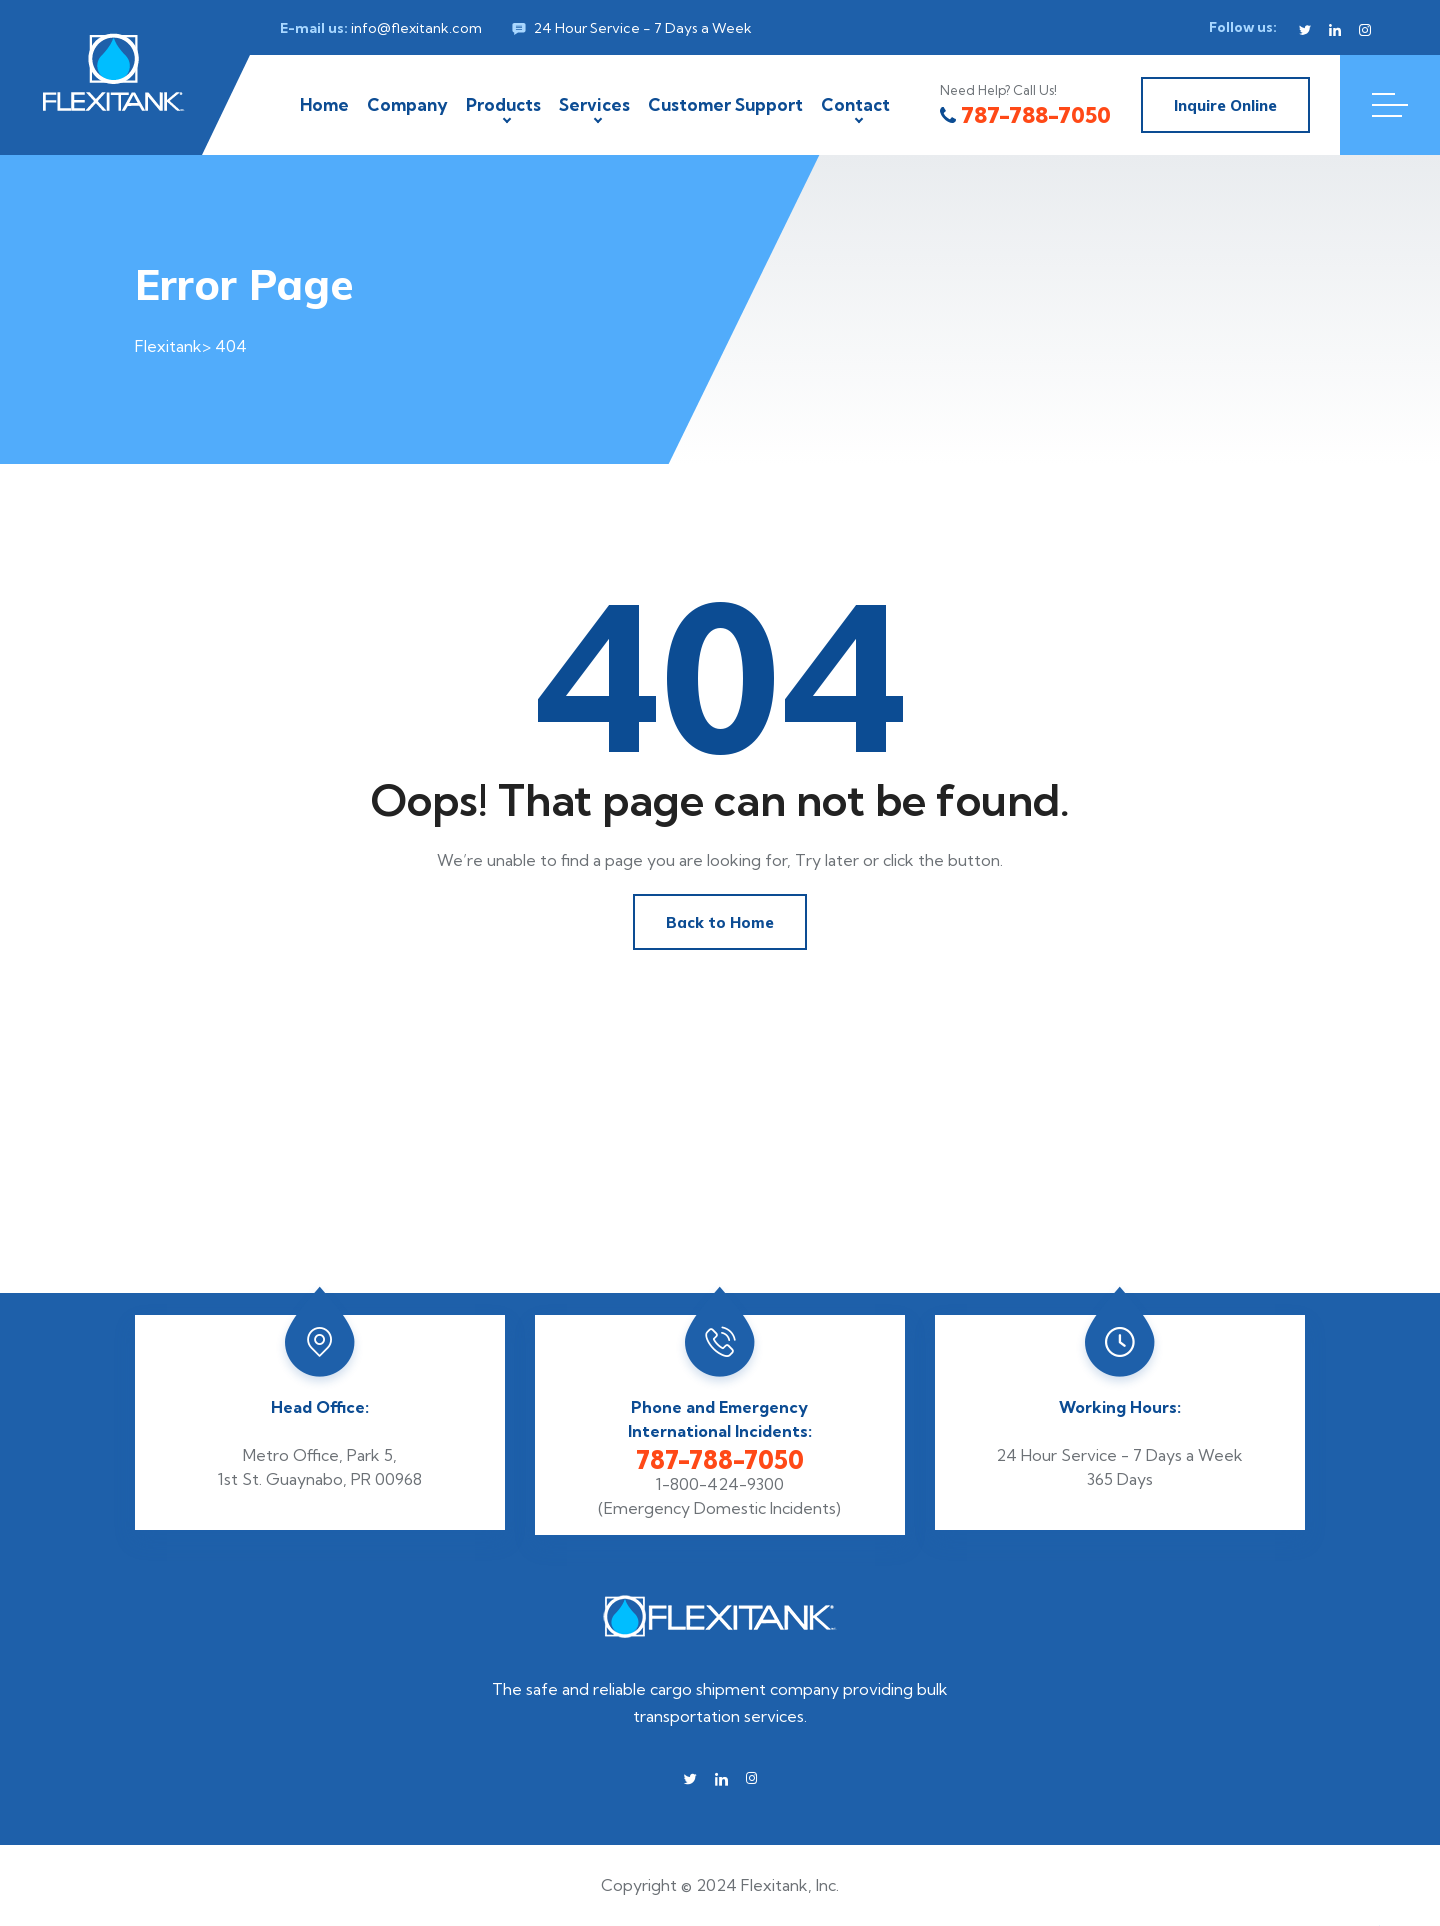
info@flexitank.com (416, 28)
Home (324, 104)
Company (407, 104)
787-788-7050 (1025, 115)
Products (503, 104)
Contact (855, 104)
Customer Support (725, 104)
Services (594, 104)
